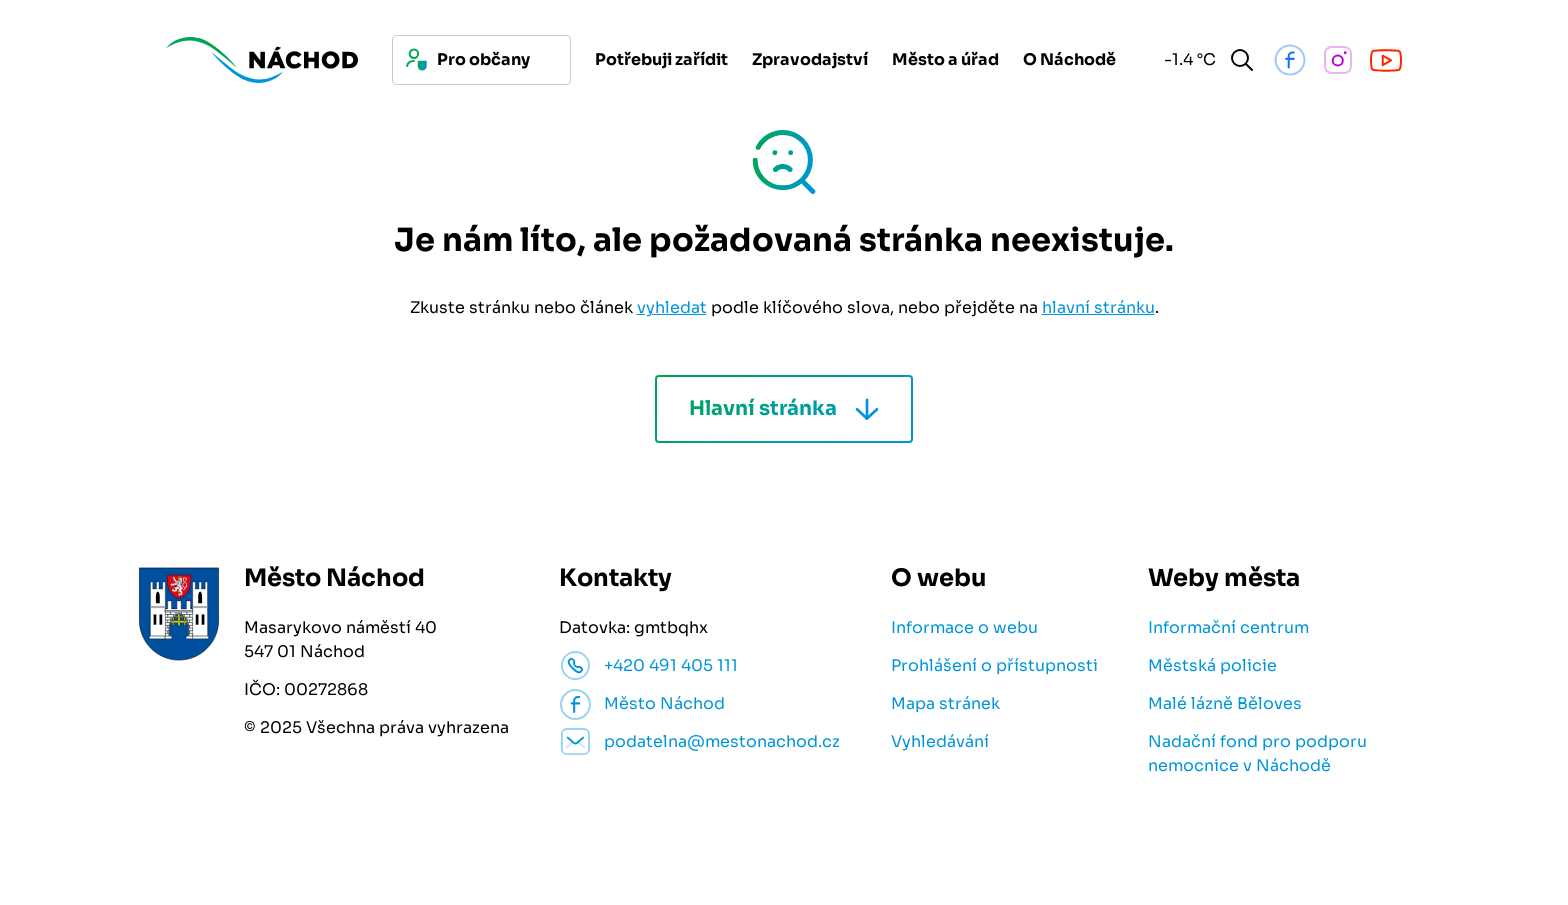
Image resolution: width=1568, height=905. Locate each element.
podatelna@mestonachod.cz (722, 741)
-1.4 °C (1187, 59)
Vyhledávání (940, 741)
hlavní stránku (1098, 307)
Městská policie (1212, 665)
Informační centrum (1228, 627)
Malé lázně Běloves (1225, 703)
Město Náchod (664, 703)
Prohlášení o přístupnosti (994, 665)
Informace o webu (964, 627)
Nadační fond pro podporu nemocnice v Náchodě (1257, 753)
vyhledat (672, 307)
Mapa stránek (945, 703)
